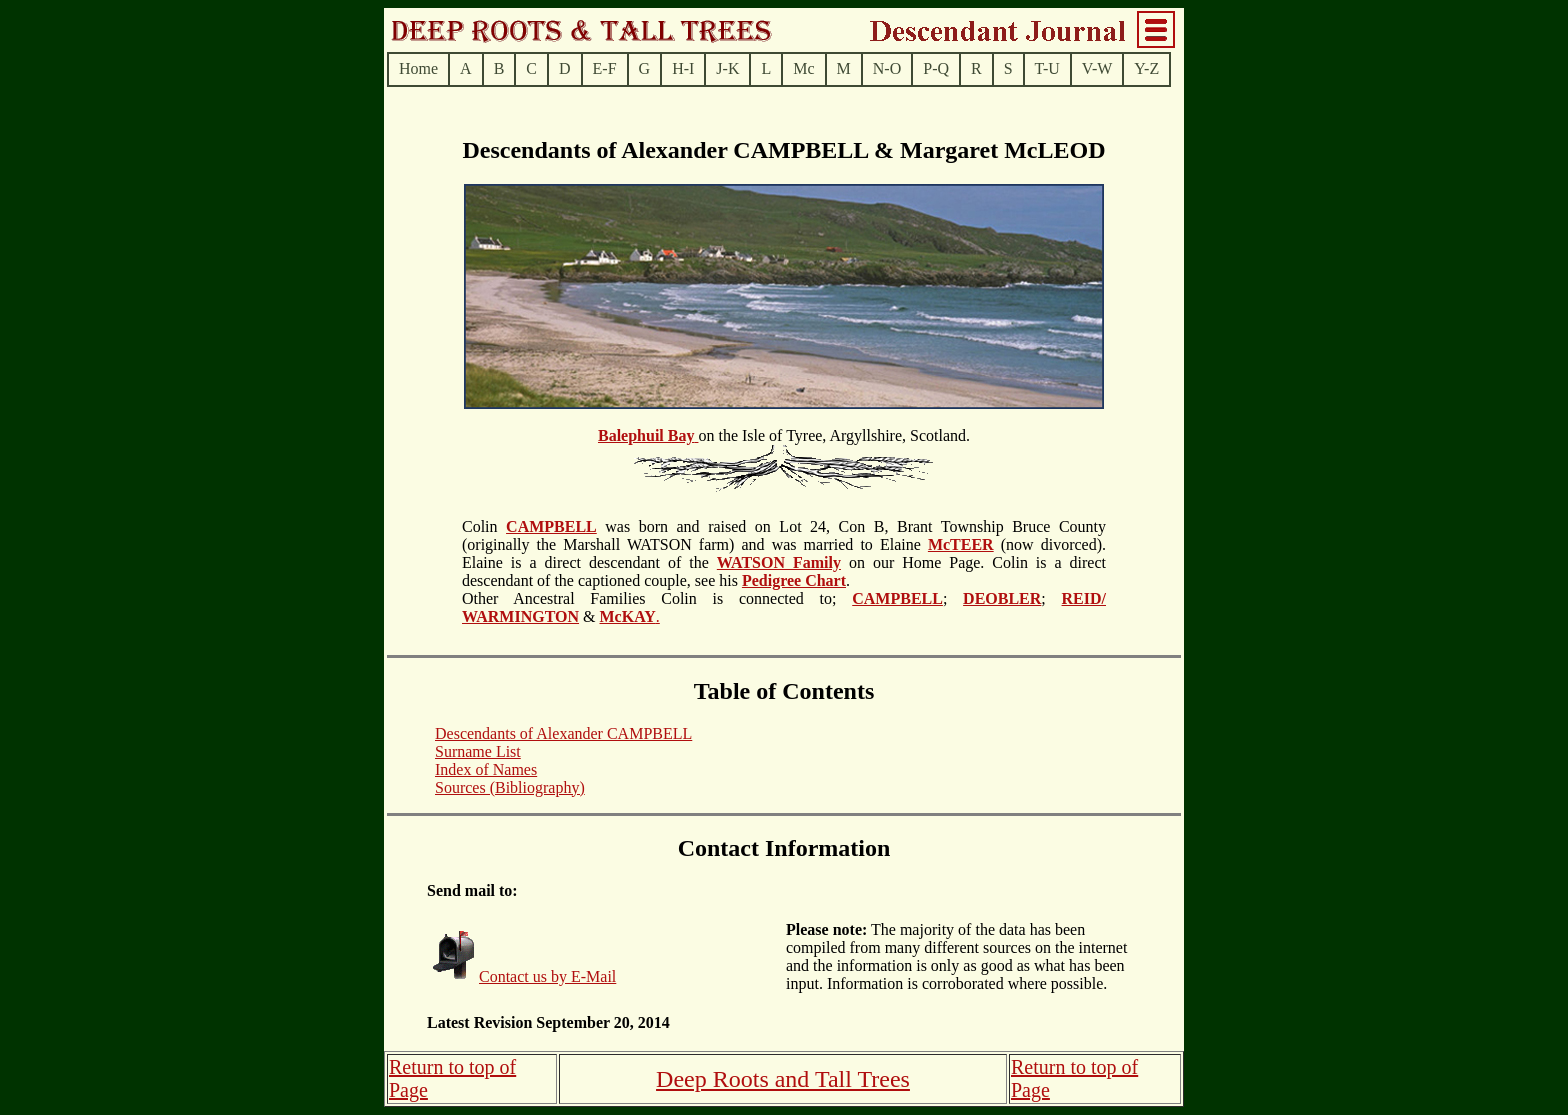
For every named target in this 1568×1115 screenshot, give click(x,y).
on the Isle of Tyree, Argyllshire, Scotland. (784, 528)
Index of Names (486, 769)
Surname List (478, 751)
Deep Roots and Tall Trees (783, 1079)
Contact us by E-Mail (547, 976)
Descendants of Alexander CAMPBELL (563, 733)
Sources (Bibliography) (510, 787)
